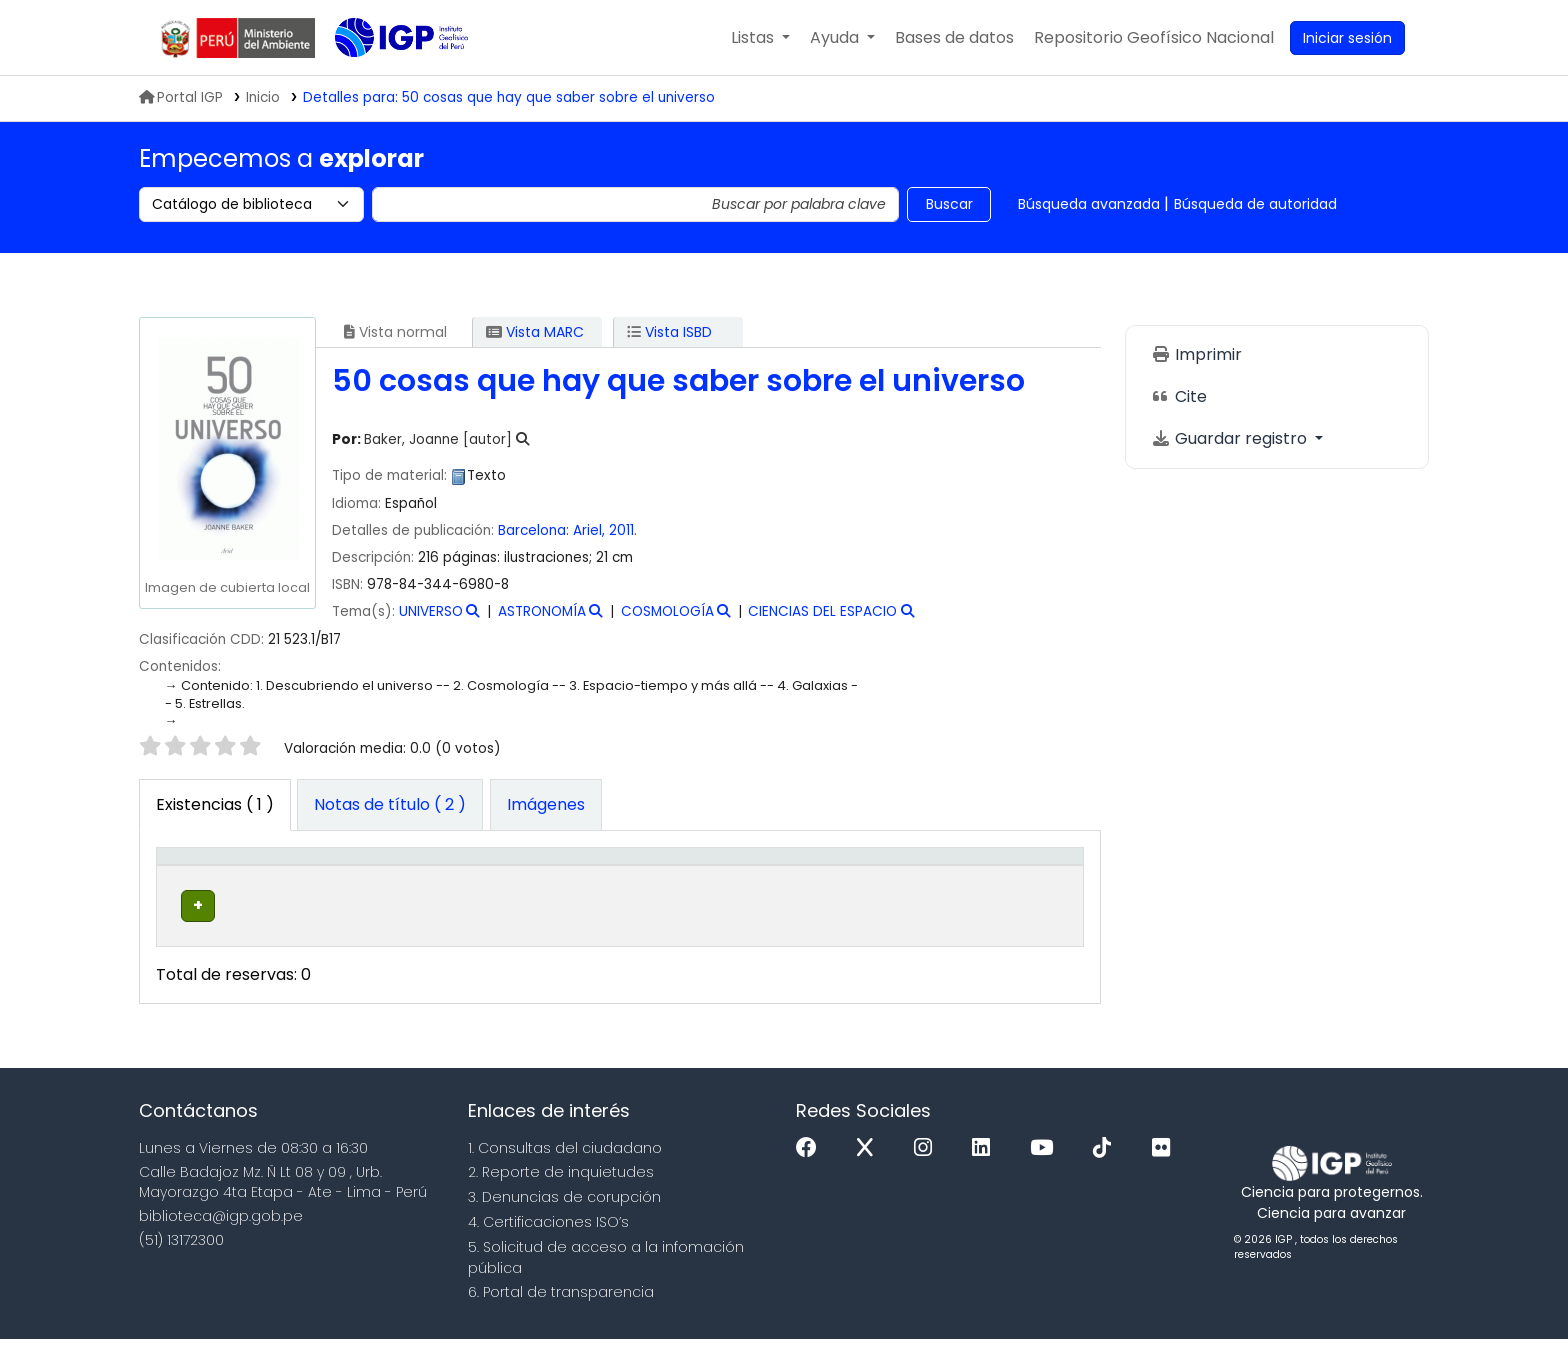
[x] (870, 1170)
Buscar (949, 204)
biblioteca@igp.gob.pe (221, 1238)
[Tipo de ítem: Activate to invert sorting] (209, 877)
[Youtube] (1046, 1170)
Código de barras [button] (999, 877)
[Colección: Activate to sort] (477, 877)
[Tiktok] (1107, 1170)
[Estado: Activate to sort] (906, 877)
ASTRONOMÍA (542, 611)
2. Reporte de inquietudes (561, 1194)
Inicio (263, 97)
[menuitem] (1154, 38)
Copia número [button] (775, 877)
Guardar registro (1231, 438)
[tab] (390, 805)
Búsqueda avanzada (1089, 204)
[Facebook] (811, 1170)
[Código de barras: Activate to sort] (1017, 877)
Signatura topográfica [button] (608, 877)
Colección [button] (450, 887)
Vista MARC (535, 332)
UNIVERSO (431, 611)
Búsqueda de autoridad (1255, 204)
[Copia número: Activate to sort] (798, 877)
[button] (760, 38)
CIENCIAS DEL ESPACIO (822, 611)
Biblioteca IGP (385, 78)
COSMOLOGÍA (667, 611)
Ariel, (591, 530)
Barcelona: (535, 530)
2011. (623, 530)
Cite (1179, 396)
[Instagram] (928, 1170)
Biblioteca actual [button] (309, 877)
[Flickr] (1166, 1170)
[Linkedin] (986, 1170)
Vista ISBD (669, 332)
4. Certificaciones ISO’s (548, 1244)
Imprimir (1196, 354)
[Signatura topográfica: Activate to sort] (644, 877)
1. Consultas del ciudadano (565, 1170)
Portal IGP (181, 97)
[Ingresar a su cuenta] (1347, 38)
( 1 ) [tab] (215, 804)
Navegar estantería (628, 938)
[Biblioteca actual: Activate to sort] (332, 877)
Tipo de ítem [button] (193, 877)
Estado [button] (894, 887)
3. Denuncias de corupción (564, 1219)
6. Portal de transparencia (561, 1314)
